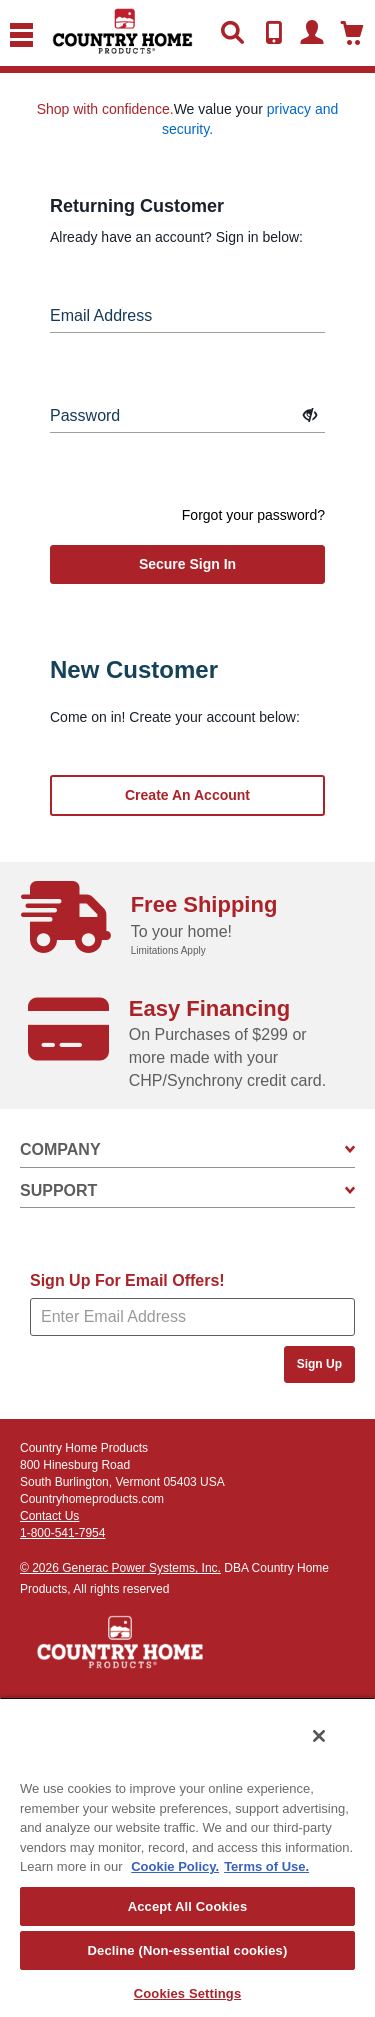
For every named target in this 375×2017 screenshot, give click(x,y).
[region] (187, 1857)
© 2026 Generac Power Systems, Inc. (120, 1568)
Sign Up (319, 1364)
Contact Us (49, 1516)
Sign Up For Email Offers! (127, 1280)
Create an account (187, 795)
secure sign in (187, 564)
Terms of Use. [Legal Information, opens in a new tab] (266, 1866)
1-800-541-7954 (62, 1533)
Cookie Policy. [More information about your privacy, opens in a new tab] (175, 1866)
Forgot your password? (253, 515)
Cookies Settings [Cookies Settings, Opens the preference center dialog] (188, 1993)
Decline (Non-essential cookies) (188, 1950)
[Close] (319, 1736)
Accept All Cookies (188, 1906)
